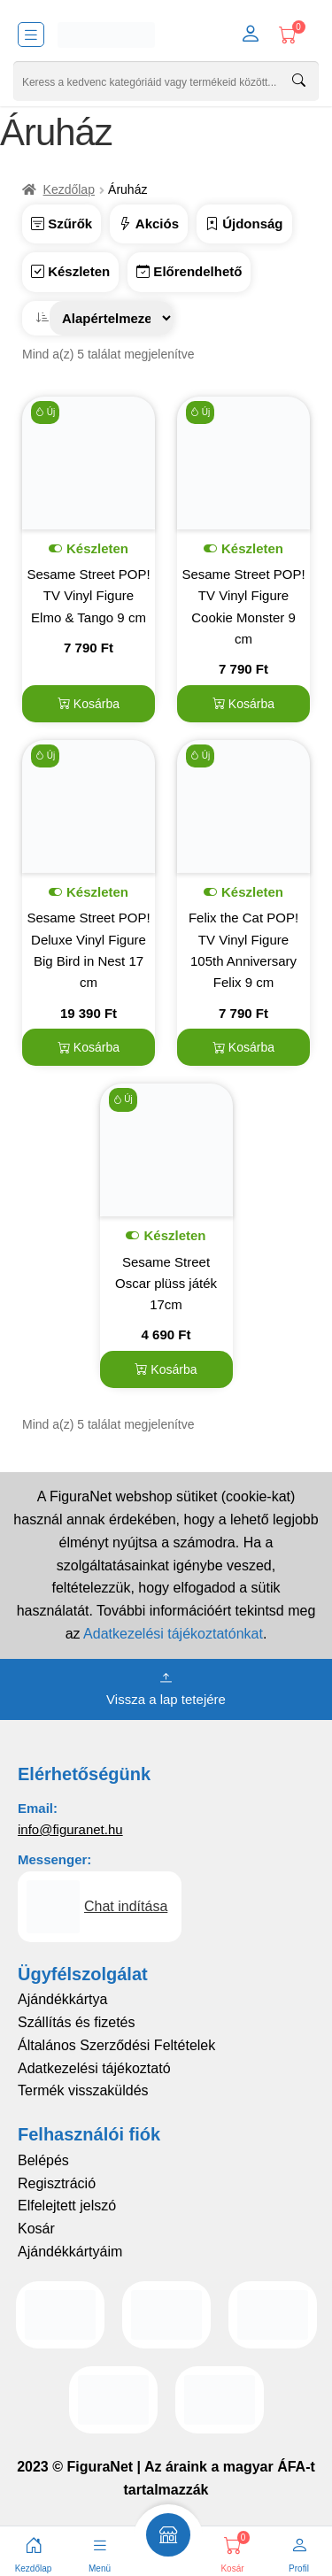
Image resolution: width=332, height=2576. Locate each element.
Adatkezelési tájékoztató (94, 2068)
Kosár (36, 2228)
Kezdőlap (69, 189)
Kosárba (89, 704)
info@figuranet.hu (70, 1829)
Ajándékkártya (62, 1999)
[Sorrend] (112, 318)
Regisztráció (57, 2183)
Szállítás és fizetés (76, 2022)
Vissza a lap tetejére (166, 1687)
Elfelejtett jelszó (67, 2205)
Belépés (43, 2160)
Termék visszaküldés (83, 2090)
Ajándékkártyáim (70, 2251)
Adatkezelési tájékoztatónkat (173, 1633)
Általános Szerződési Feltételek (116, 2045)
